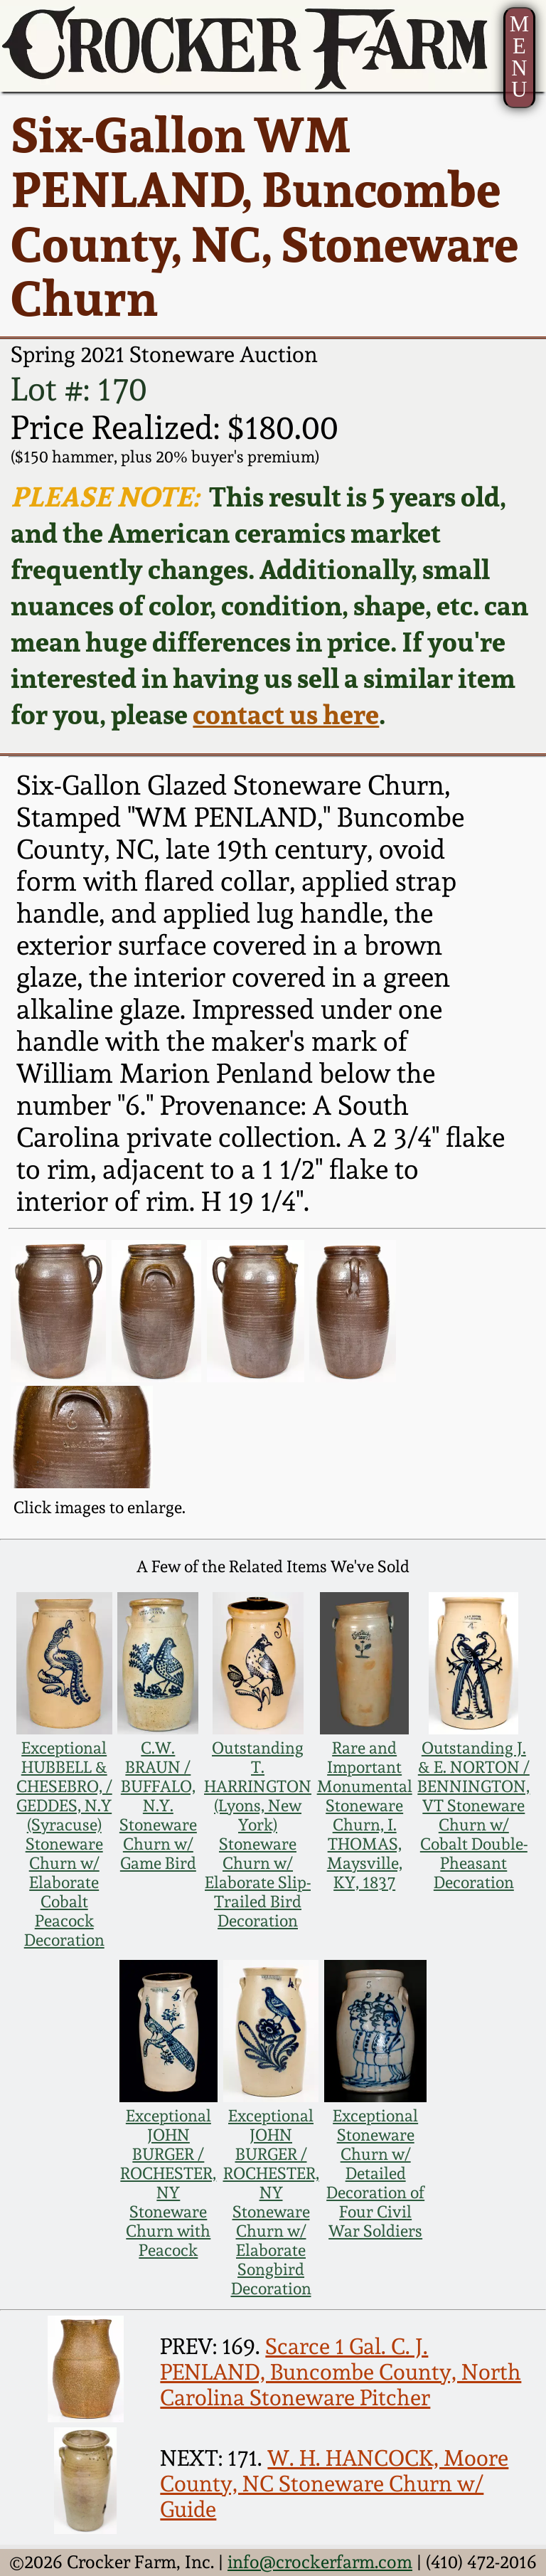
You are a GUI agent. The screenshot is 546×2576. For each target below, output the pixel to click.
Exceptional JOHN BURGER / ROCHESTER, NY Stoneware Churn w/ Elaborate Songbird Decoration (271, 2202)
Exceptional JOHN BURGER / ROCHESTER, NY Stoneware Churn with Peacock (168, 2182)
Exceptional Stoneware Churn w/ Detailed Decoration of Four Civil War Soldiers (375, 2173)
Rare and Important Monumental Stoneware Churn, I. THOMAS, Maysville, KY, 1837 (364, 1815)
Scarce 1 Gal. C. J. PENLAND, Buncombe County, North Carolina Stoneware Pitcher (340, 2371)
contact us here (286, 714)
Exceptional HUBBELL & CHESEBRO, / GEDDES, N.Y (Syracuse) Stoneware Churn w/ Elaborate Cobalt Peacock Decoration (64, 1843)
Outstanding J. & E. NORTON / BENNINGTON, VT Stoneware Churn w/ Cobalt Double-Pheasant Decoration (473, 1815)
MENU (519, 57)
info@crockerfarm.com (320, 2561)
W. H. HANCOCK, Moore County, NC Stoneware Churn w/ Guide (334, 2483)
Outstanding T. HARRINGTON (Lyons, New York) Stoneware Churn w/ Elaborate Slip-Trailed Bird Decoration (257, 1834)
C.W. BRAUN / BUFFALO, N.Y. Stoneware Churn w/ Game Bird (158, 1805)
